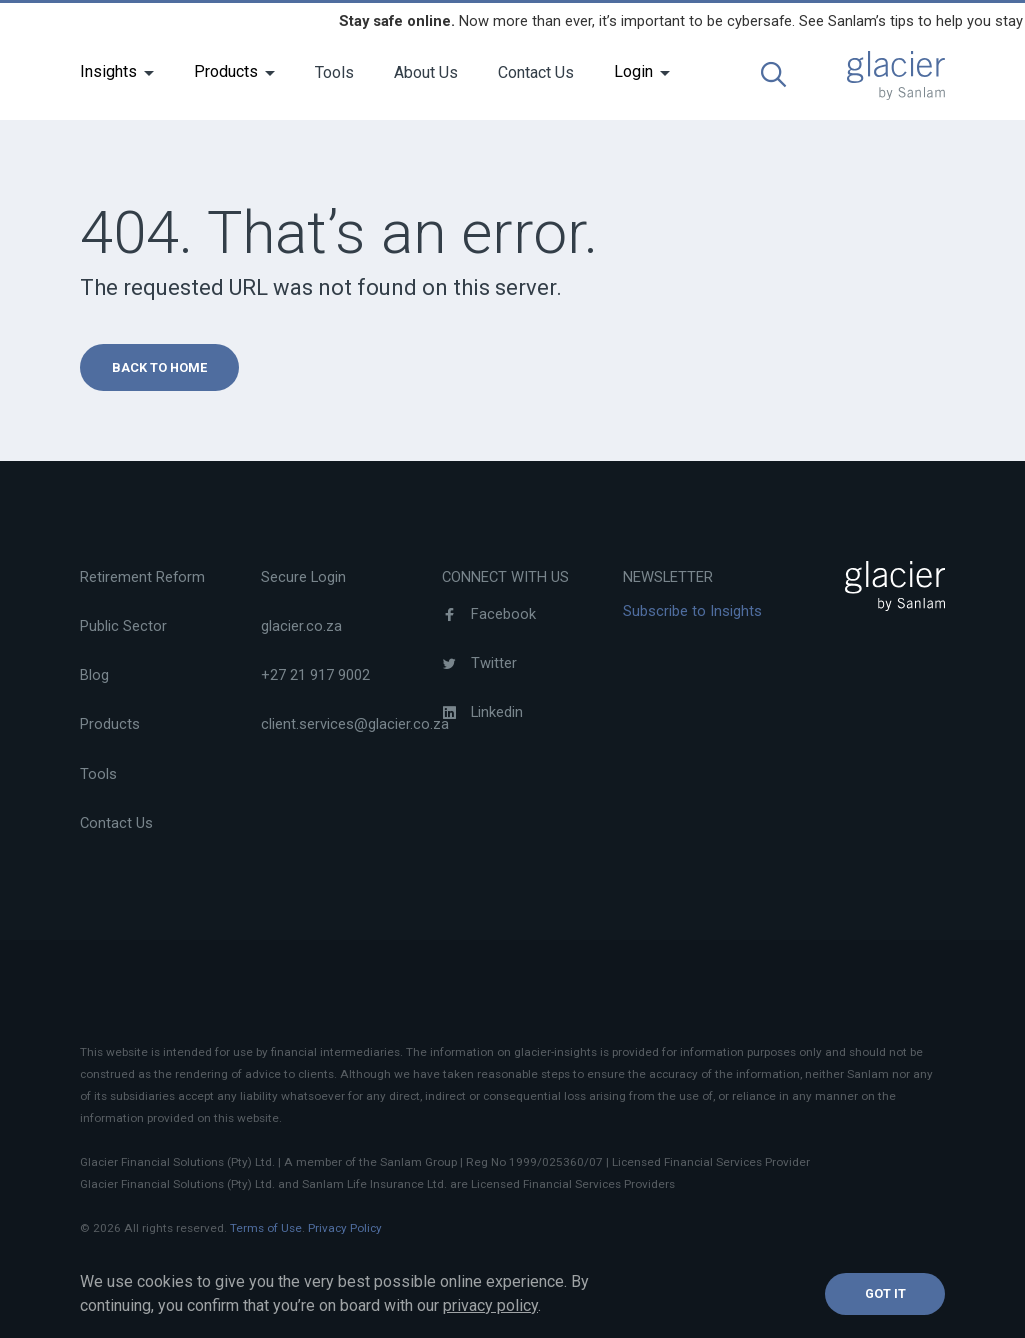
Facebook (489, 614)
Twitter (479, 663)
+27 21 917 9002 (315, 675)
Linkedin (482, 712)
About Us (426, 72)
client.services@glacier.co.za (355, 724)
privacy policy (490, 1305)
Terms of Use (266, 1228)
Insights (108, 71)
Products (226, 71)
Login (633, 71)
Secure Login (303, 577)
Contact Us (536, 72)
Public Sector (123, 626)
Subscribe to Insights (692, 611)
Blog (94, 675)
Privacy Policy (345, 1228)
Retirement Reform (142, 577)
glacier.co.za (301, 626)
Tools (334, 72)
